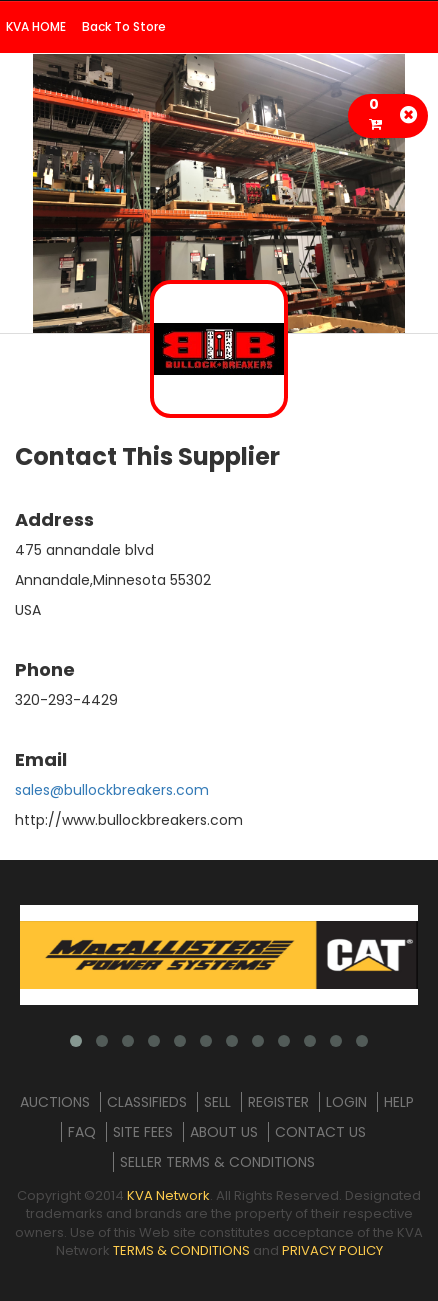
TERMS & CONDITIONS (181, 1250)
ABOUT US (224, 1132)
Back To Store (124, 26)
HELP (399, 1102)
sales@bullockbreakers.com (112, 790)
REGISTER (278, 1102)
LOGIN (346, 1102)
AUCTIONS (55, 1102)
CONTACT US (320, 1132)
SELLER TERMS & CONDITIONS (217, 1162)
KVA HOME (36, 26)
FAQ (82, 1132)
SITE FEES (143, 1132)
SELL (217, 1102)
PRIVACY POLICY (332, 1250)
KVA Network (168, 1195)
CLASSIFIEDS (147, 1102)
